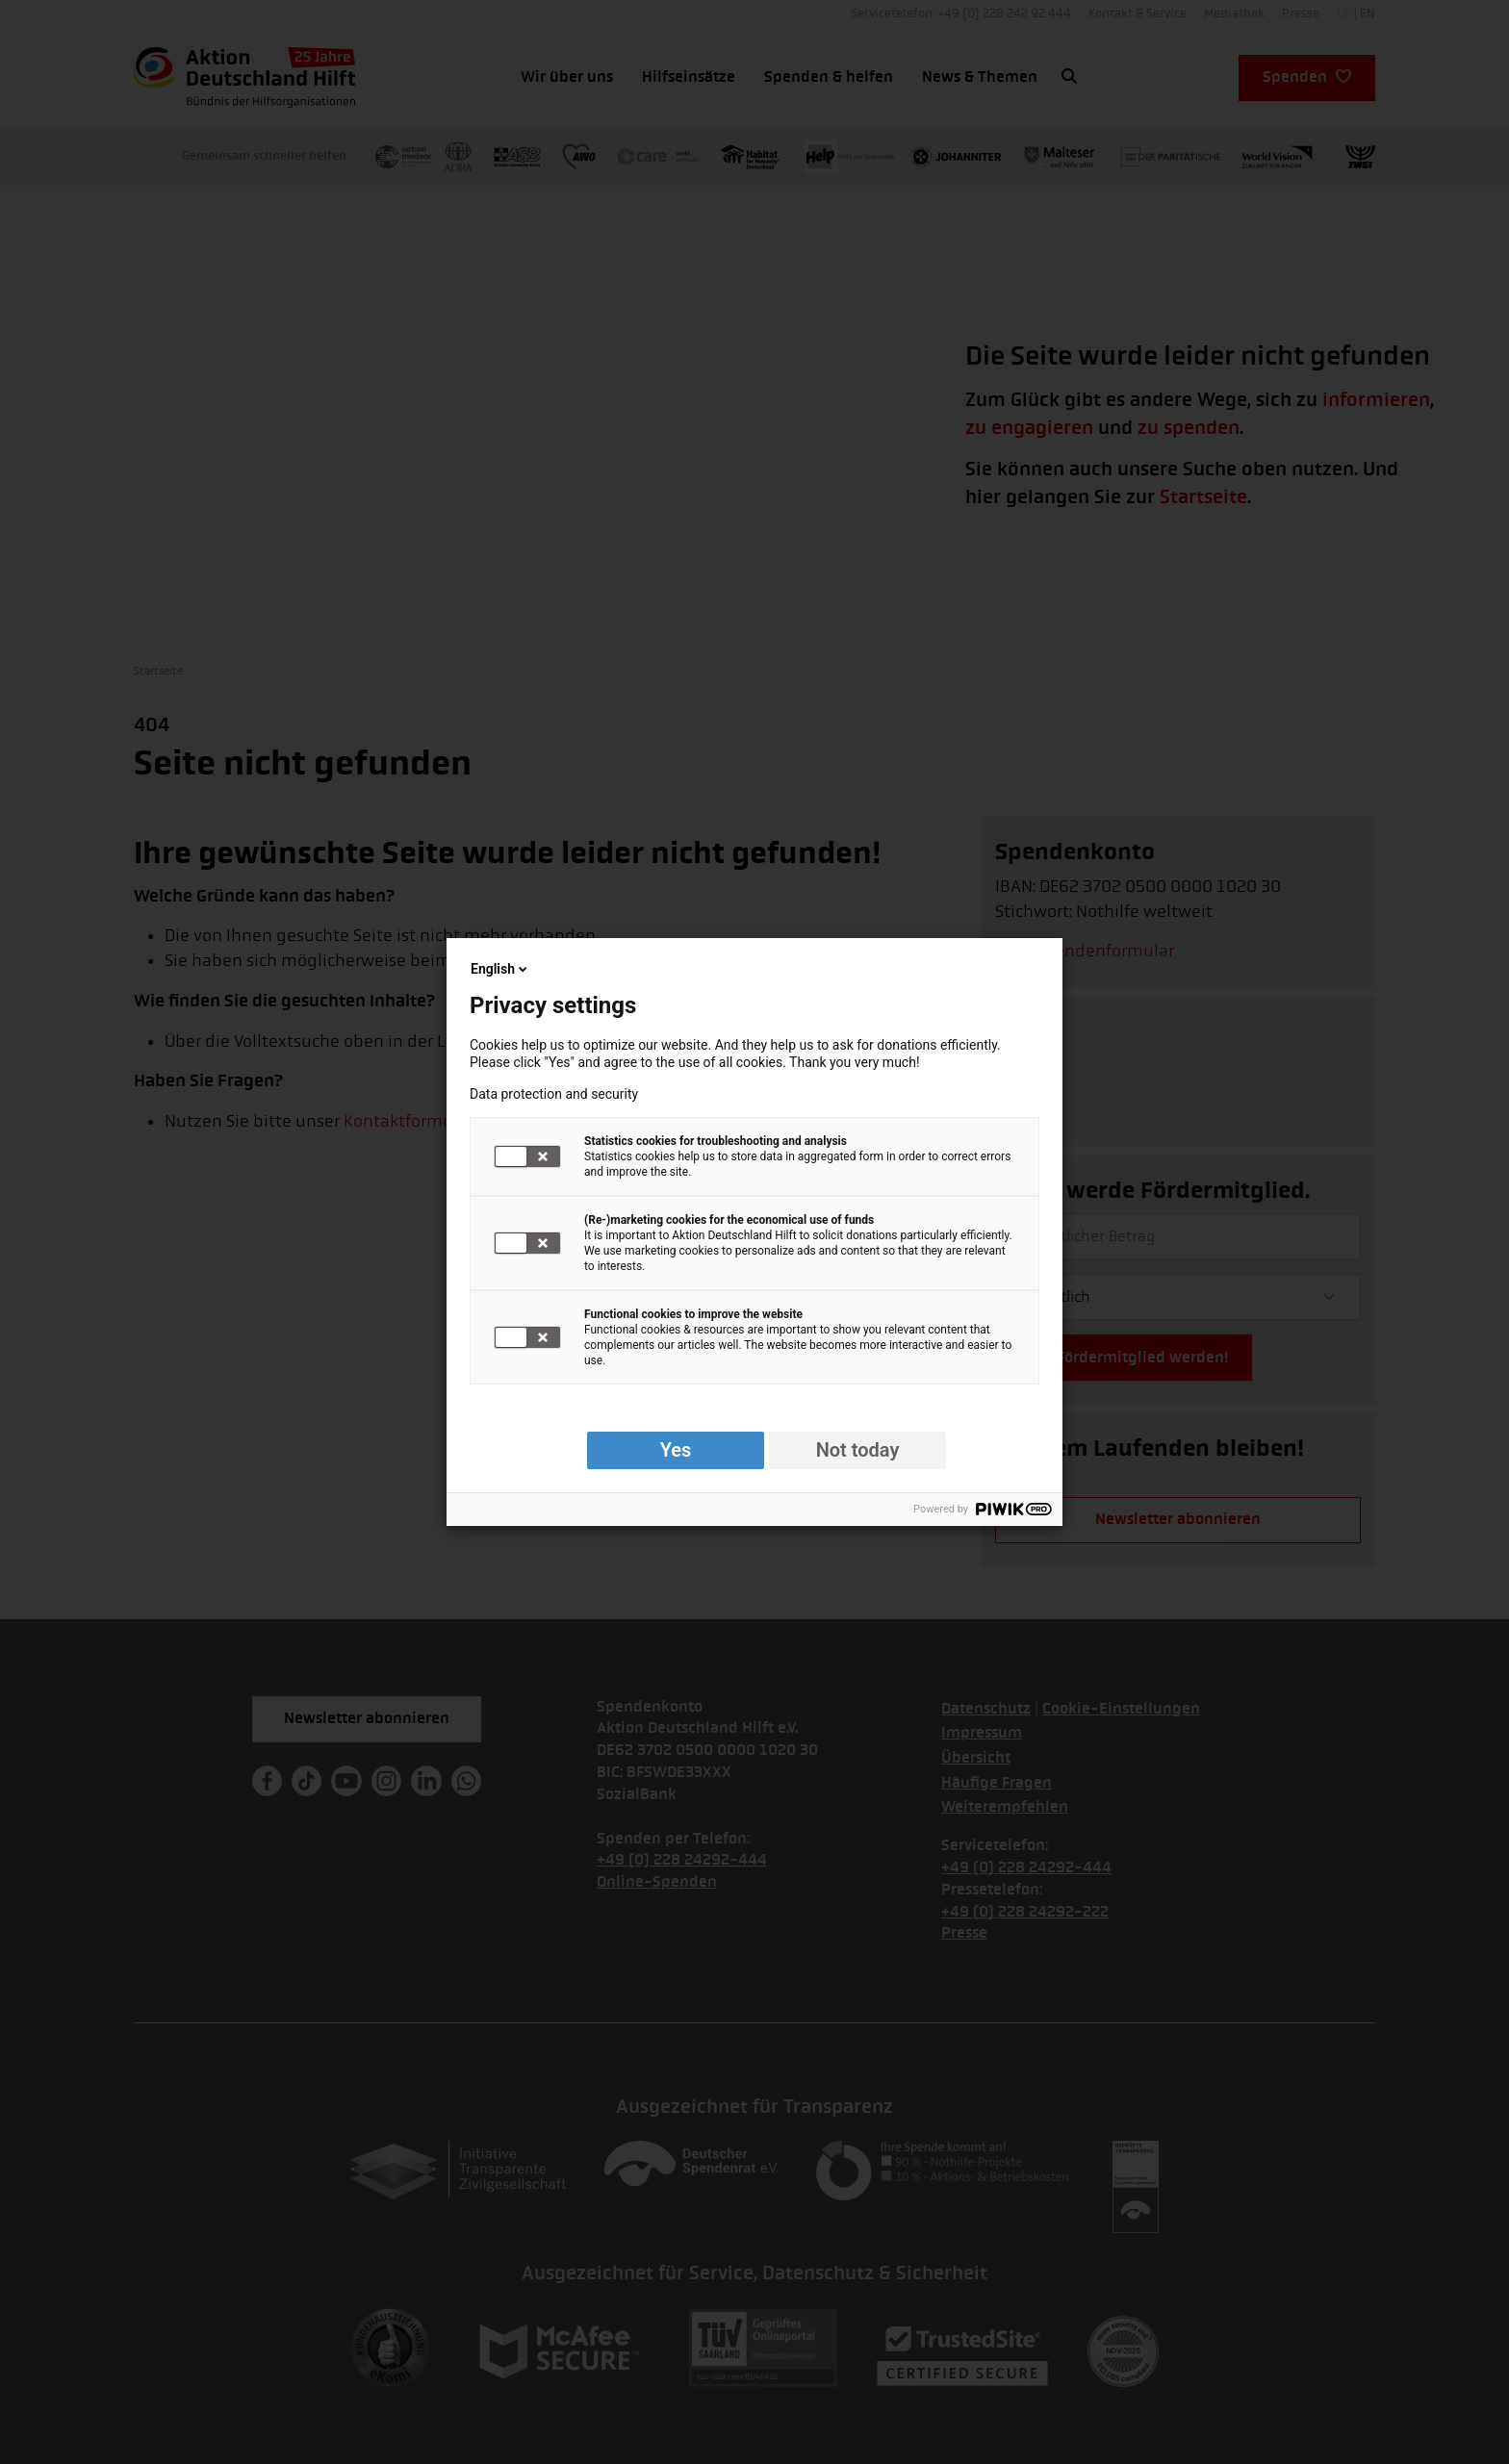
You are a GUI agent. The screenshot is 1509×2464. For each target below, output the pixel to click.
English (500, 969)
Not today (858, 1449)
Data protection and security (554, 1094)
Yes (676, 1449)
